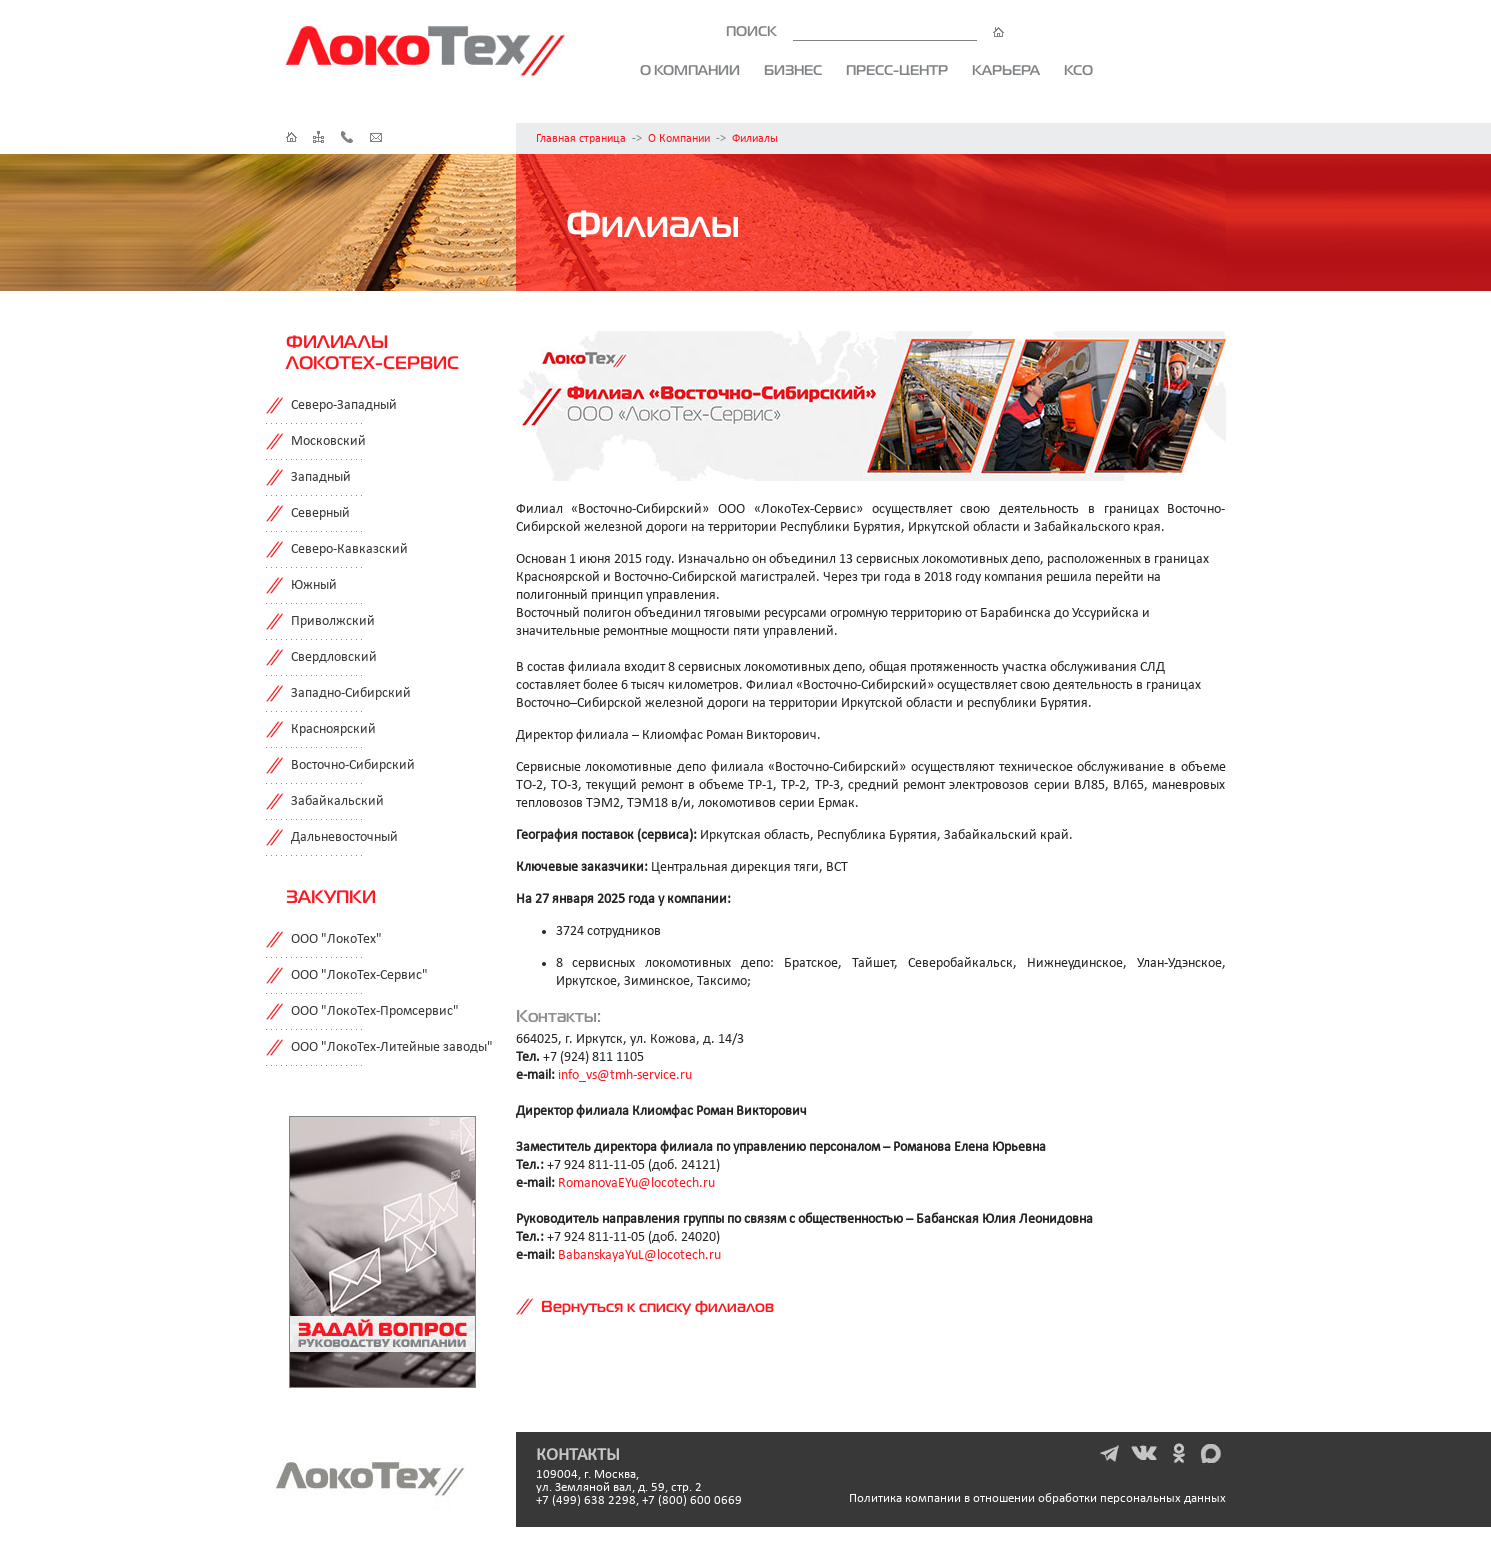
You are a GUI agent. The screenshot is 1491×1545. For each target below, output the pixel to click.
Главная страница (581, 139)
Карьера (1006, 70)
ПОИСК (865, 31)
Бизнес (793, 70)
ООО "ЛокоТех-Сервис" (359, 975)
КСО (1078, 70)
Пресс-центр (897, 70)
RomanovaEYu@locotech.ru (636, 1183)
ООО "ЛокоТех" (336, 939)
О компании (690, 70)
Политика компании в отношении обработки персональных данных (1037, 1498)
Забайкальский (337, 801)
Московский (328, 441)
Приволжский (333, 621)
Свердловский (334, 657)
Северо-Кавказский (349, 549)
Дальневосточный (344, 837)
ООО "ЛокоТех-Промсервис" (375, 1011)
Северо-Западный (344, 405)
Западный (321, 477)
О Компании (679, 139)
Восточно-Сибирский (353, 765)
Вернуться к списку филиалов (657, 1306)
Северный (320, 513)
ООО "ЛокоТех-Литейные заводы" (392, 1047)
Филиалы (755, 139)
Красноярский (333, 729)
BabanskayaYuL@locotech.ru (639, 1255)
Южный (314, 585)
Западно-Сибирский (351, 693)
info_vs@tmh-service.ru (625, 1075)
